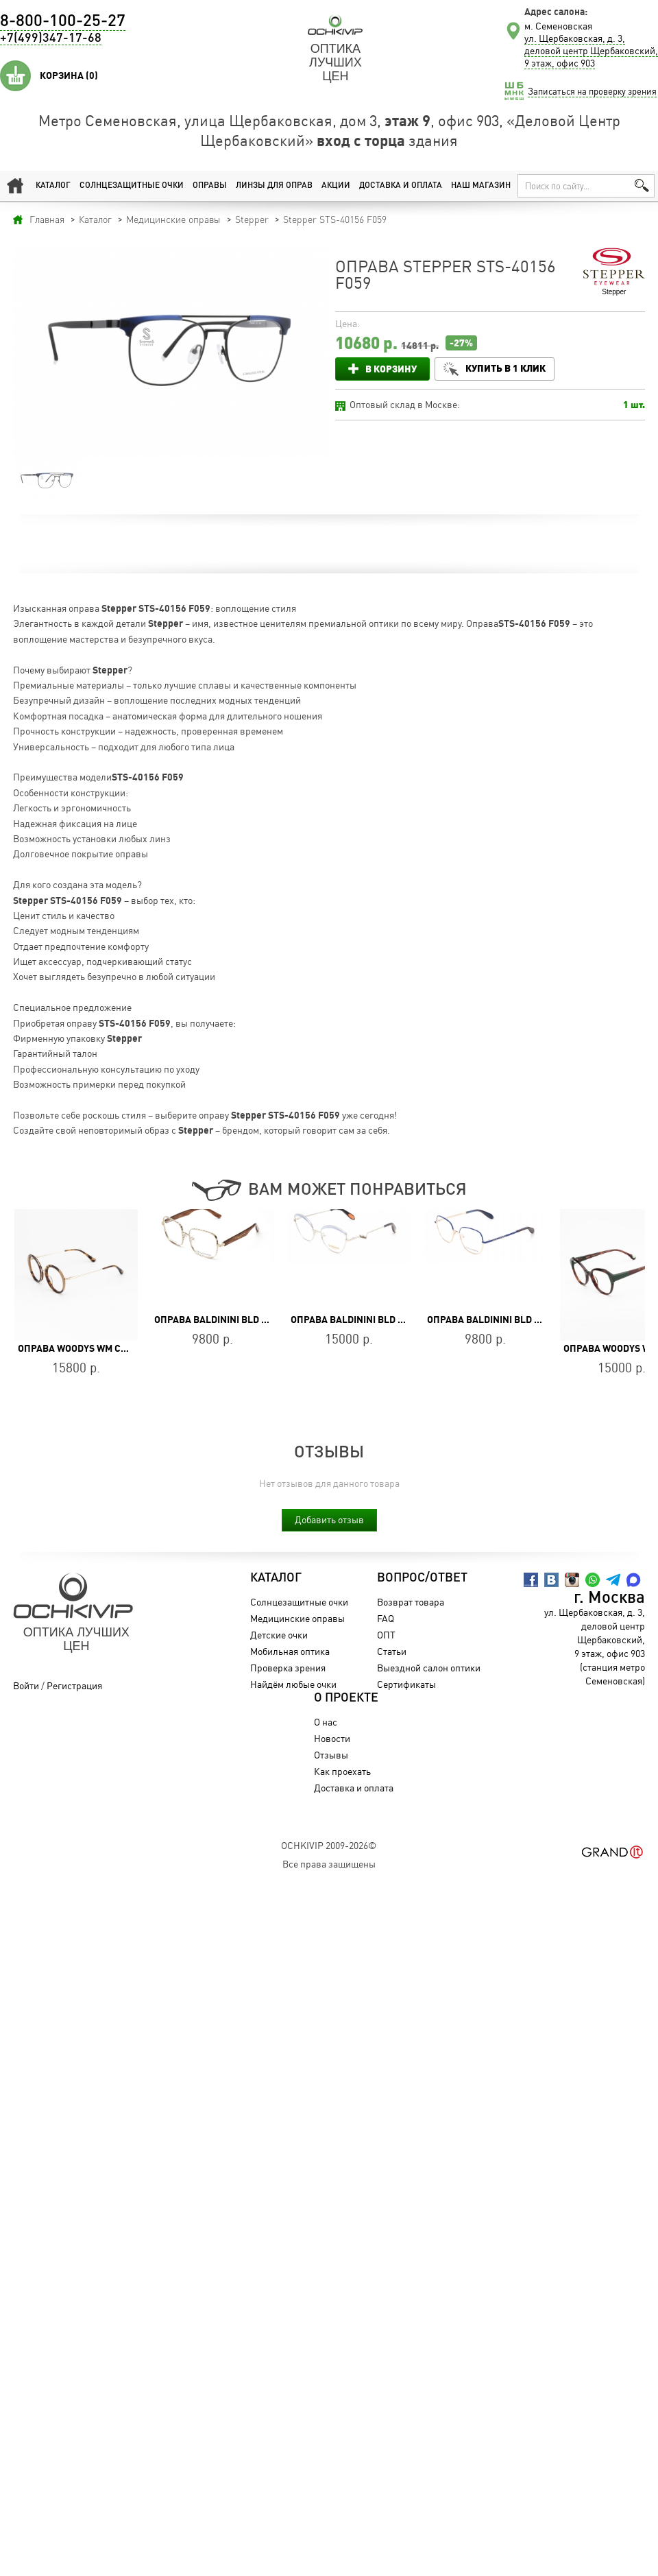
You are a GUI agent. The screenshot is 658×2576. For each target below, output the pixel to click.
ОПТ (386, 1635)
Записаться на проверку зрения (592, 91)
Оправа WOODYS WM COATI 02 (86, 1348)
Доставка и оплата (400, 186)
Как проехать (342, 1771)
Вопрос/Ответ (422, 1578)
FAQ (385, 1618)
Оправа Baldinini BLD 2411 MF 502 (235, 1319)
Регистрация (74, 1685)
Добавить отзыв (329, 1519)
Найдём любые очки (293, 1684)
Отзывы (331, 1755)
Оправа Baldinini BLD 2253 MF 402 (372, 1319)
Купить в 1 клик (505, 368)
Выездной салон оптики (428, 1667)
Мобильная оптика (290, 1651)
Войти (26, 1685)
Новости (332, 1738)
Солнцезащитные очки (132, 186)
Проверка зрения (288, 1667)
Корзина (69, 75)
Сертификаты (406, 1684)
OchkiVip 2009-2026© (328, 1845)
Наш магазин (481, 186)
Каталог (53, 186)
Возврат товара (410, 1602)
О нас (325, 1722)
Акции (335, 186)
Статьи (391, 1651)
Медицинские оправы (297, 1618)
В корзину (391, 368)
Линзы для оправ (274, 186)
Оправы (210, 186)
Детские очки (279, 1635)
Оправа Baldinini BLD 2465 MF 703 (508, 1319)
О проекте (346, 1698)
